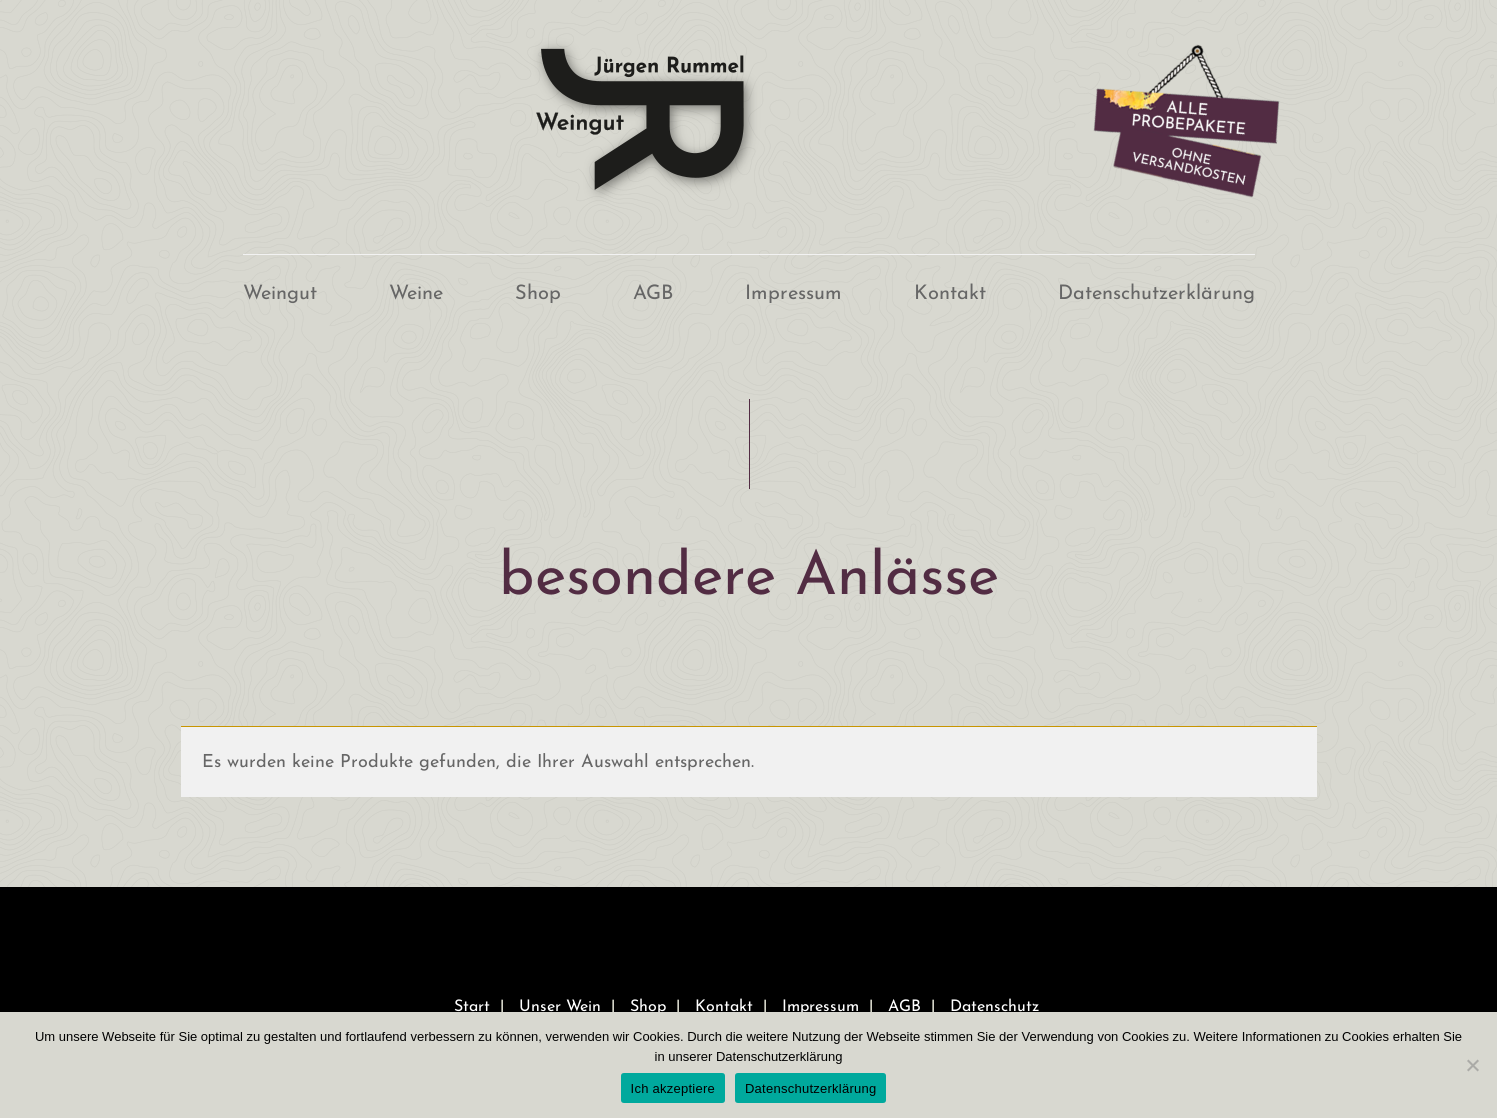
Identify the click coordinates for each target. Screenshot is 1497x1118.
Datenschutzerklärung (1156, 294)
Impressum (793, 294)
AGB (653, 294)
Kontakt (950, 294)
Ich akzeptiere (673, 1088)
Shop (538, 294)
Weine (416, 294)
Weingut (280, 294)
